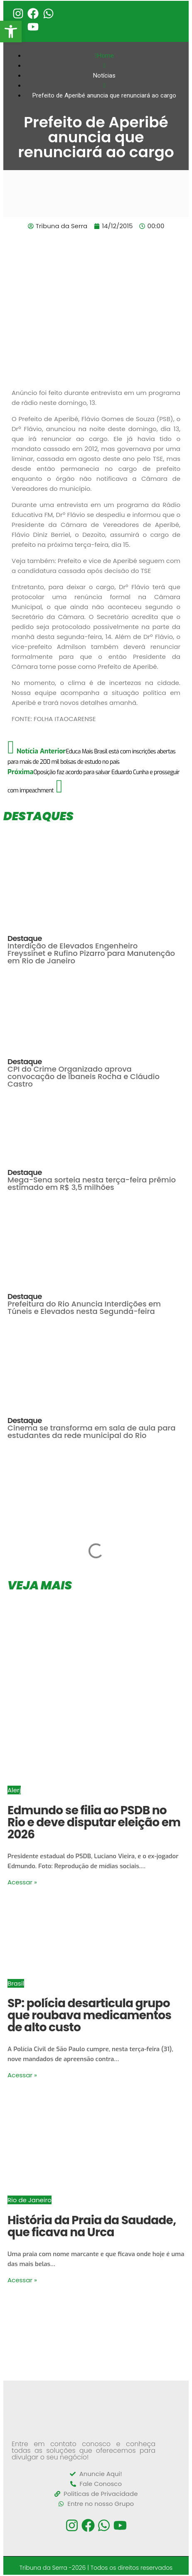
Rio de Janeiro (29, 2200)
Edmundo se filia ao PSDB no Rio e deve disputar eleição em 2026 (93, 1822)
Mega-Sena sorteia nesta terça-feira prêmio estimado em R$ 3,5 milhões (91, 1183)
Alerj (14, 1790)
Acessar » (22, 1882)
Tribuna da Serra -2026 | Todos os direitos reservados (96, 2568)
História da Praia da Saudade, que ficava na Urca (91, 2226)
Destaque (24, 938)
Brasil (15, 1983)
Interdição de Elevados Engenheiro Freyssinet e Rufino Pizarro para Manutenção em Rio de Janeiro (91, 953)
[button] (11, 31)
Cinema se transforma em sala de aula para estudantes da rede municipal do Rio (91, 1431)
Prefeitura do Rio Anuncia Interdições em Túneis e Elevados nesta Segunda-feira (84, 1307)
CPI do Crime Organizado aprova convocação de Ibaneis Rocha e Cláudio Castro (83, 1076)
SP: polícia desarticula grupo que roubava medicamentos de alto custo (89, 2015)
